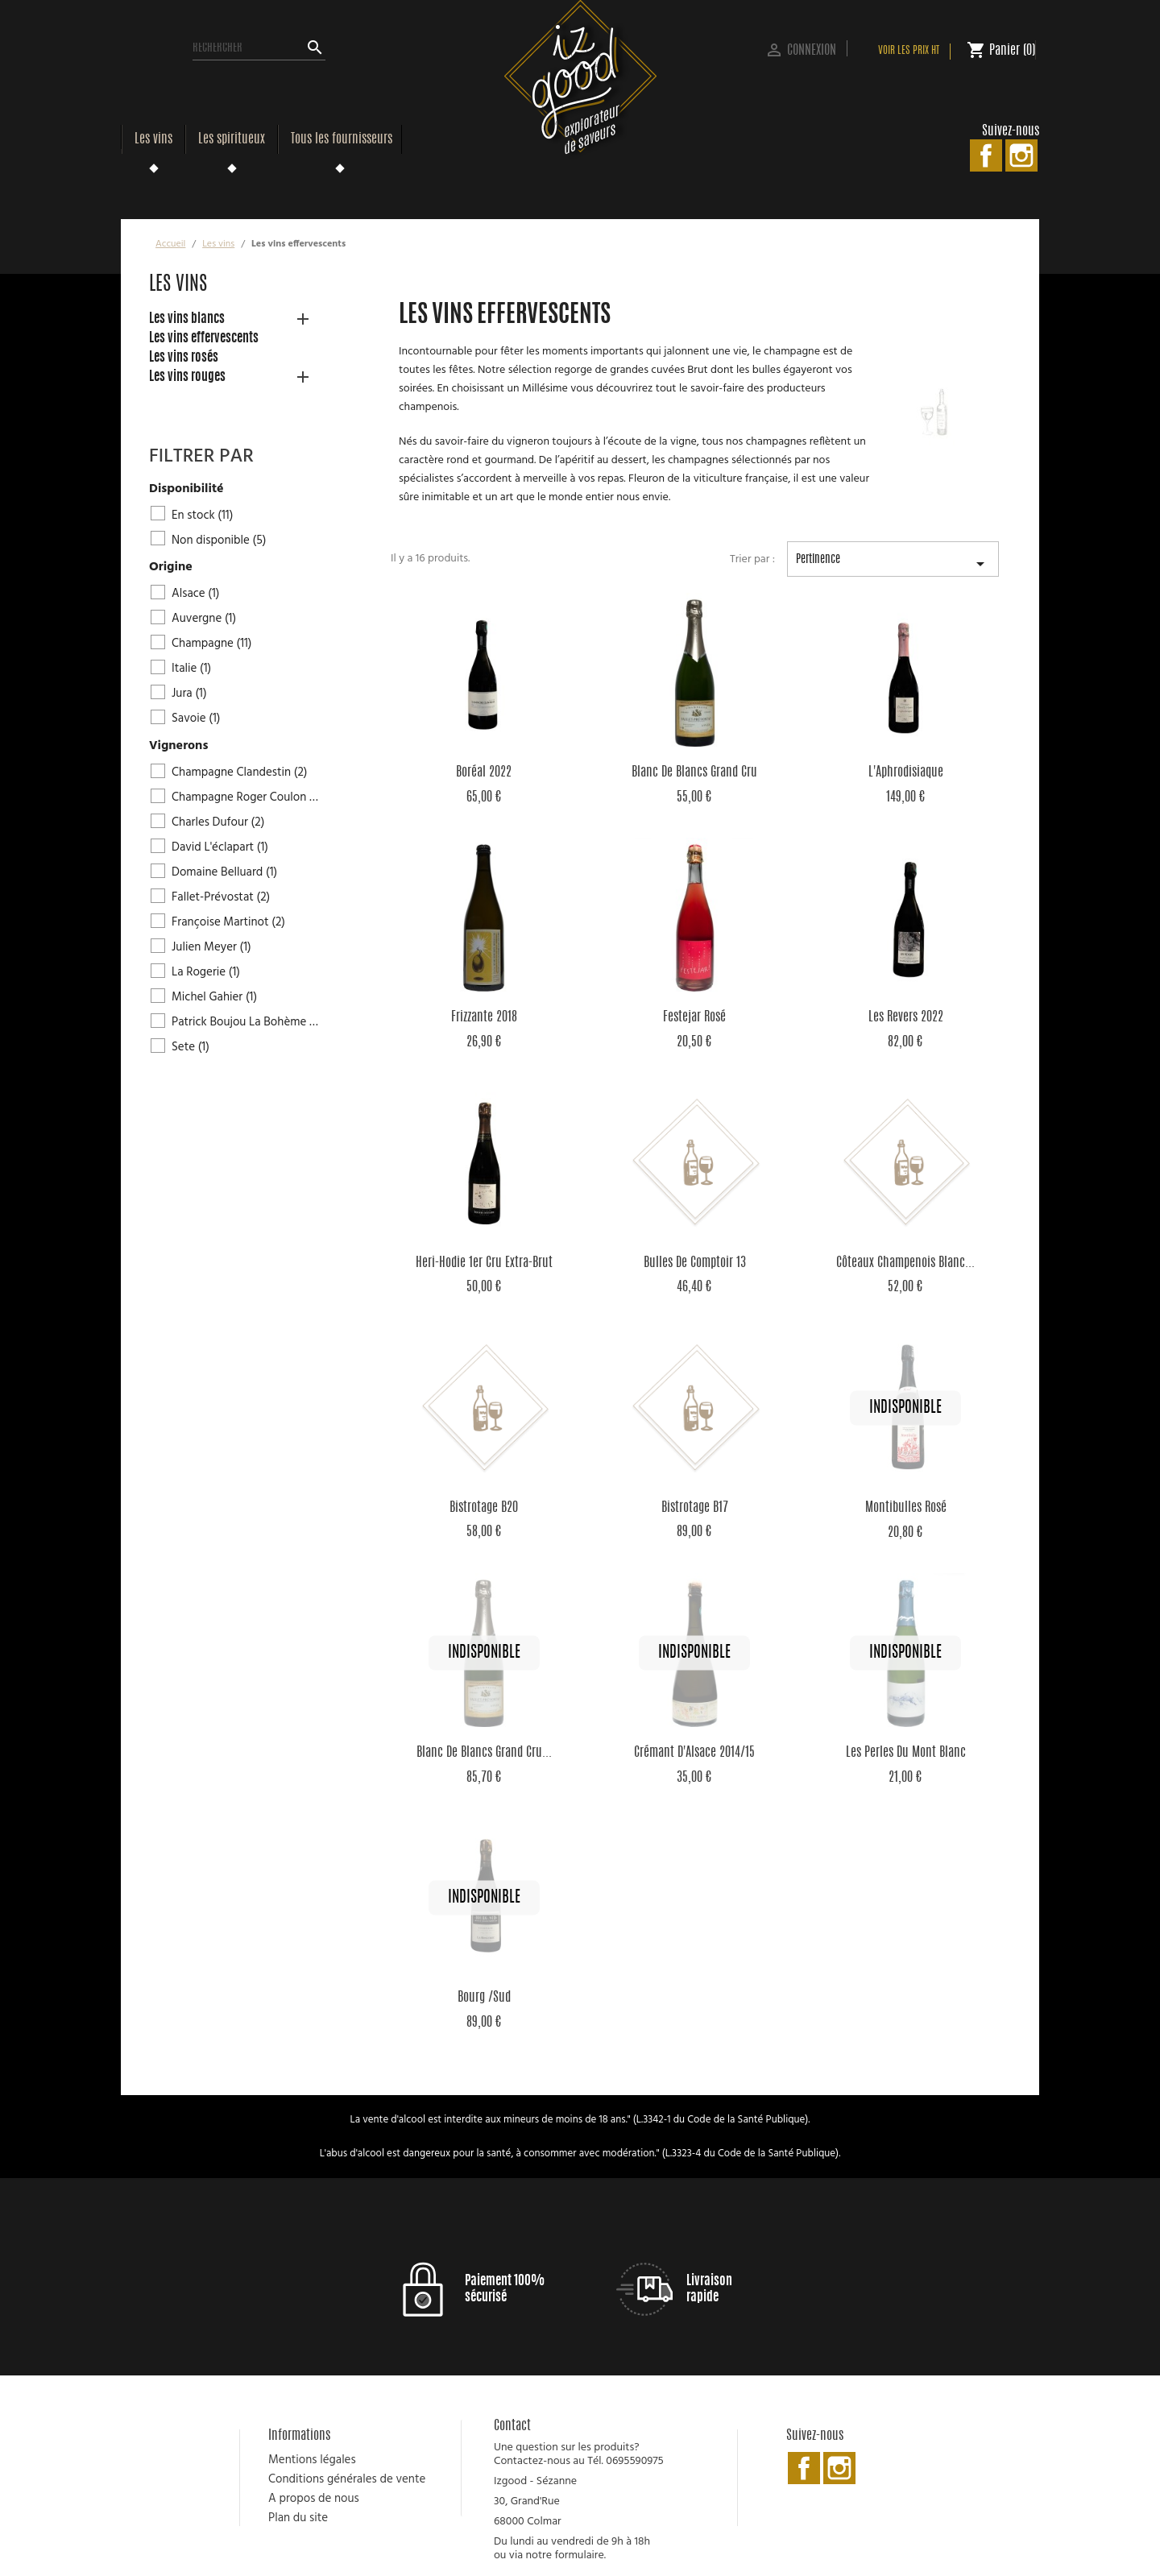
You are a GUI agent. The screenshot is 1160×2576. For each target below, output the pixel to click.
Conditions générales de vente (346, 2479)
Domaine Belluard (224, 872)
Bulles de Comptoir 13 (695, 1263)
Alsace (196, 593)
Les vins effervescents (204, 338)
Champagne (212, 643)
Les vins (153, 139)
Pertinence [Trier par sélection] (893, 565)
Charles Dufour (218, 822)
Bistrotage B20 (484, 1507)
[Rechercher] (259, 48)
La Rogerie (206, 972)
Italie (191, 668)
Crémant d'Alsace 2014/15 (694, 1752)
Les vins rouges (187, 377)
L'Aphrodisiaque (905, 772)
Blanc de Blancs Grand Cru (694, 772)
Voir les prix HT (908, 51)
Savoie (196, 718)
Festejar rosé (694, 1017)
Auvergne (204, 618)
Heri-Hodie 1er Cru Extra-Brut (484, 1263)
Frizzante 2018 (484, 1017)
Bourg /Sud (484, 1997)
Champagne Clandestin (240, 772)
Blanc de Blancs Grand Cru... (484, 1752)
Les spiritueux (231, 139)
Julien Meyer (211, 947)
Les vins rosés (183, 357)
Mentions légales (312, 2460)
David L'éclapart (220, 847)
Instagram (1021, 155)
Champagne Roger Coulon (246, 797)
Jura (189, 693)
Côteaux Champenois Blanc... (905, 1263)
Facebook (986, 155)
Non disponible (219, 540)
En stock (202, 515)
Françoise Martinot (228, 922)
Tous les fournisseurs (341, 139)
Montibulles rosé (906, 1507)
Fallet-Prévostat (221, 897)
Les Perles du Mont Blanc (906, 1752)
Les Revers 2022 (905, 1017)
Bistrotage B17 (694, 1507)
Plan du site (298, 2518)
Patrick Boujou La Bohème (246, 1022)
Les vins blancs (187, 319)
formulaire (578, 2555)
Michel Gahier (214, 997)
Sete (190, 1047)
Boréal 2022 (484, 772)
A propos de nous (313, 2498)
